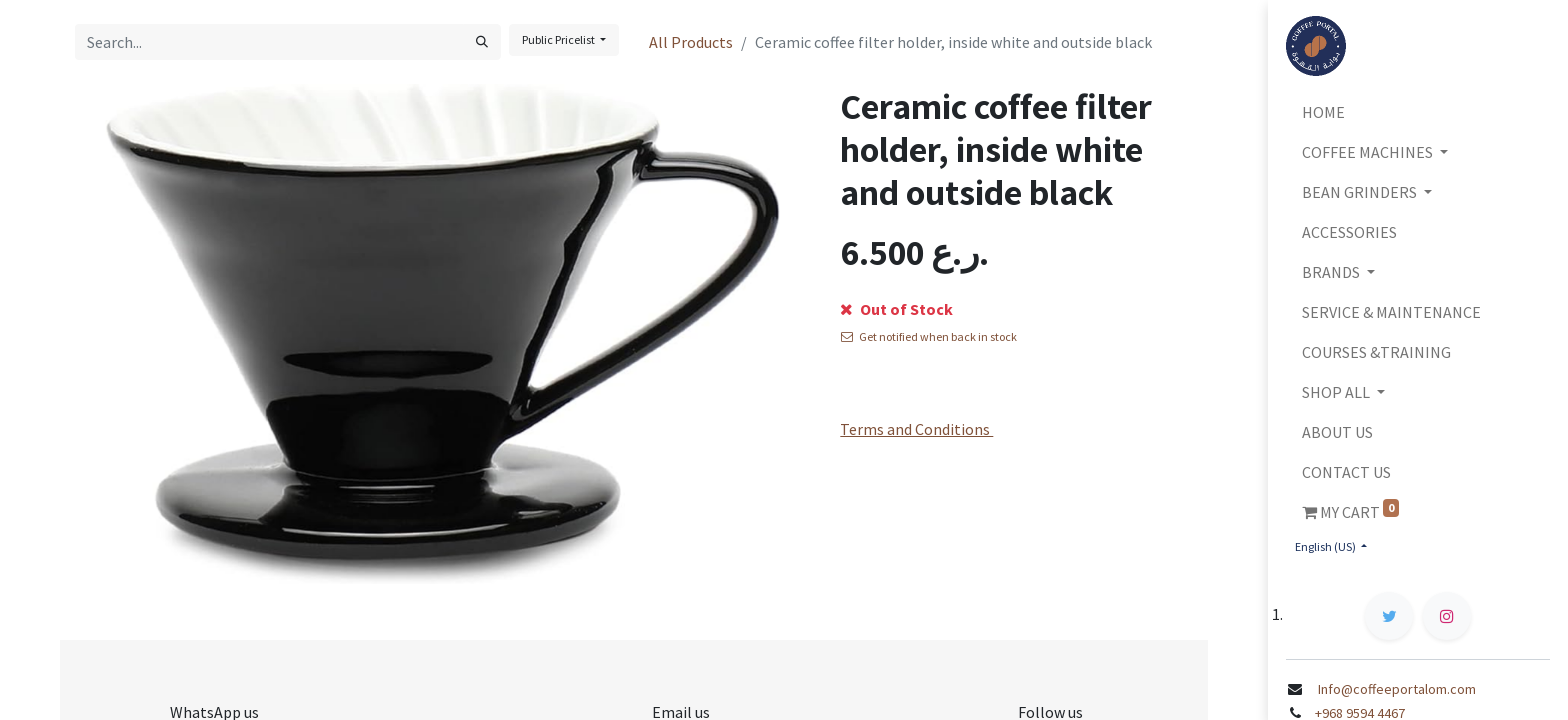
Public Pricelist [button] (559, 39)
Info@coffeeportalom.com (1393, 689)
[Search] (482, 42)
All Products (691, 42)
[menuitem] (1418, 112)
